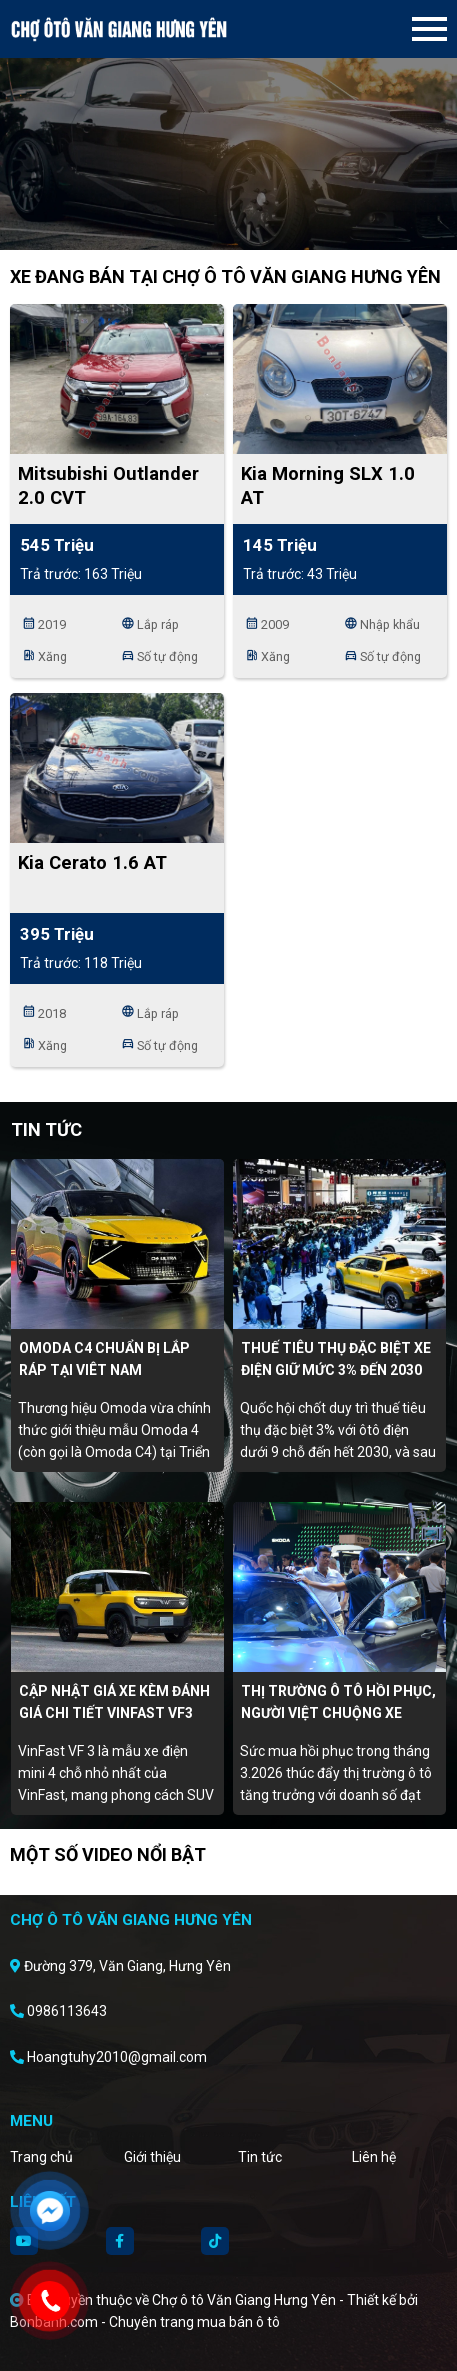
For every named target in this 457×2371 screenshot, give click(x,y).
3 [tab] (249, 220)
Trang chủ (41, 2157)
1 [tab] (209, 220)
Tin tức (260, 2157)
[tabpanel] (228, 125)
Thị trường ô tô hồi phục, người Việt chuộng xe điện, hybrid (338, 1713)
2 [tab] (229, 220)
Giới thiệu (152, 2157)
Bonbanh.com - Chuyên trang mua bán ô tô (145, 2322)
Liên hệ (374, 2157)
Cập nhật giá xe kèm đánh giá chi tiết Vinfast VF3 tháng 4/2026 (114, 1713)
